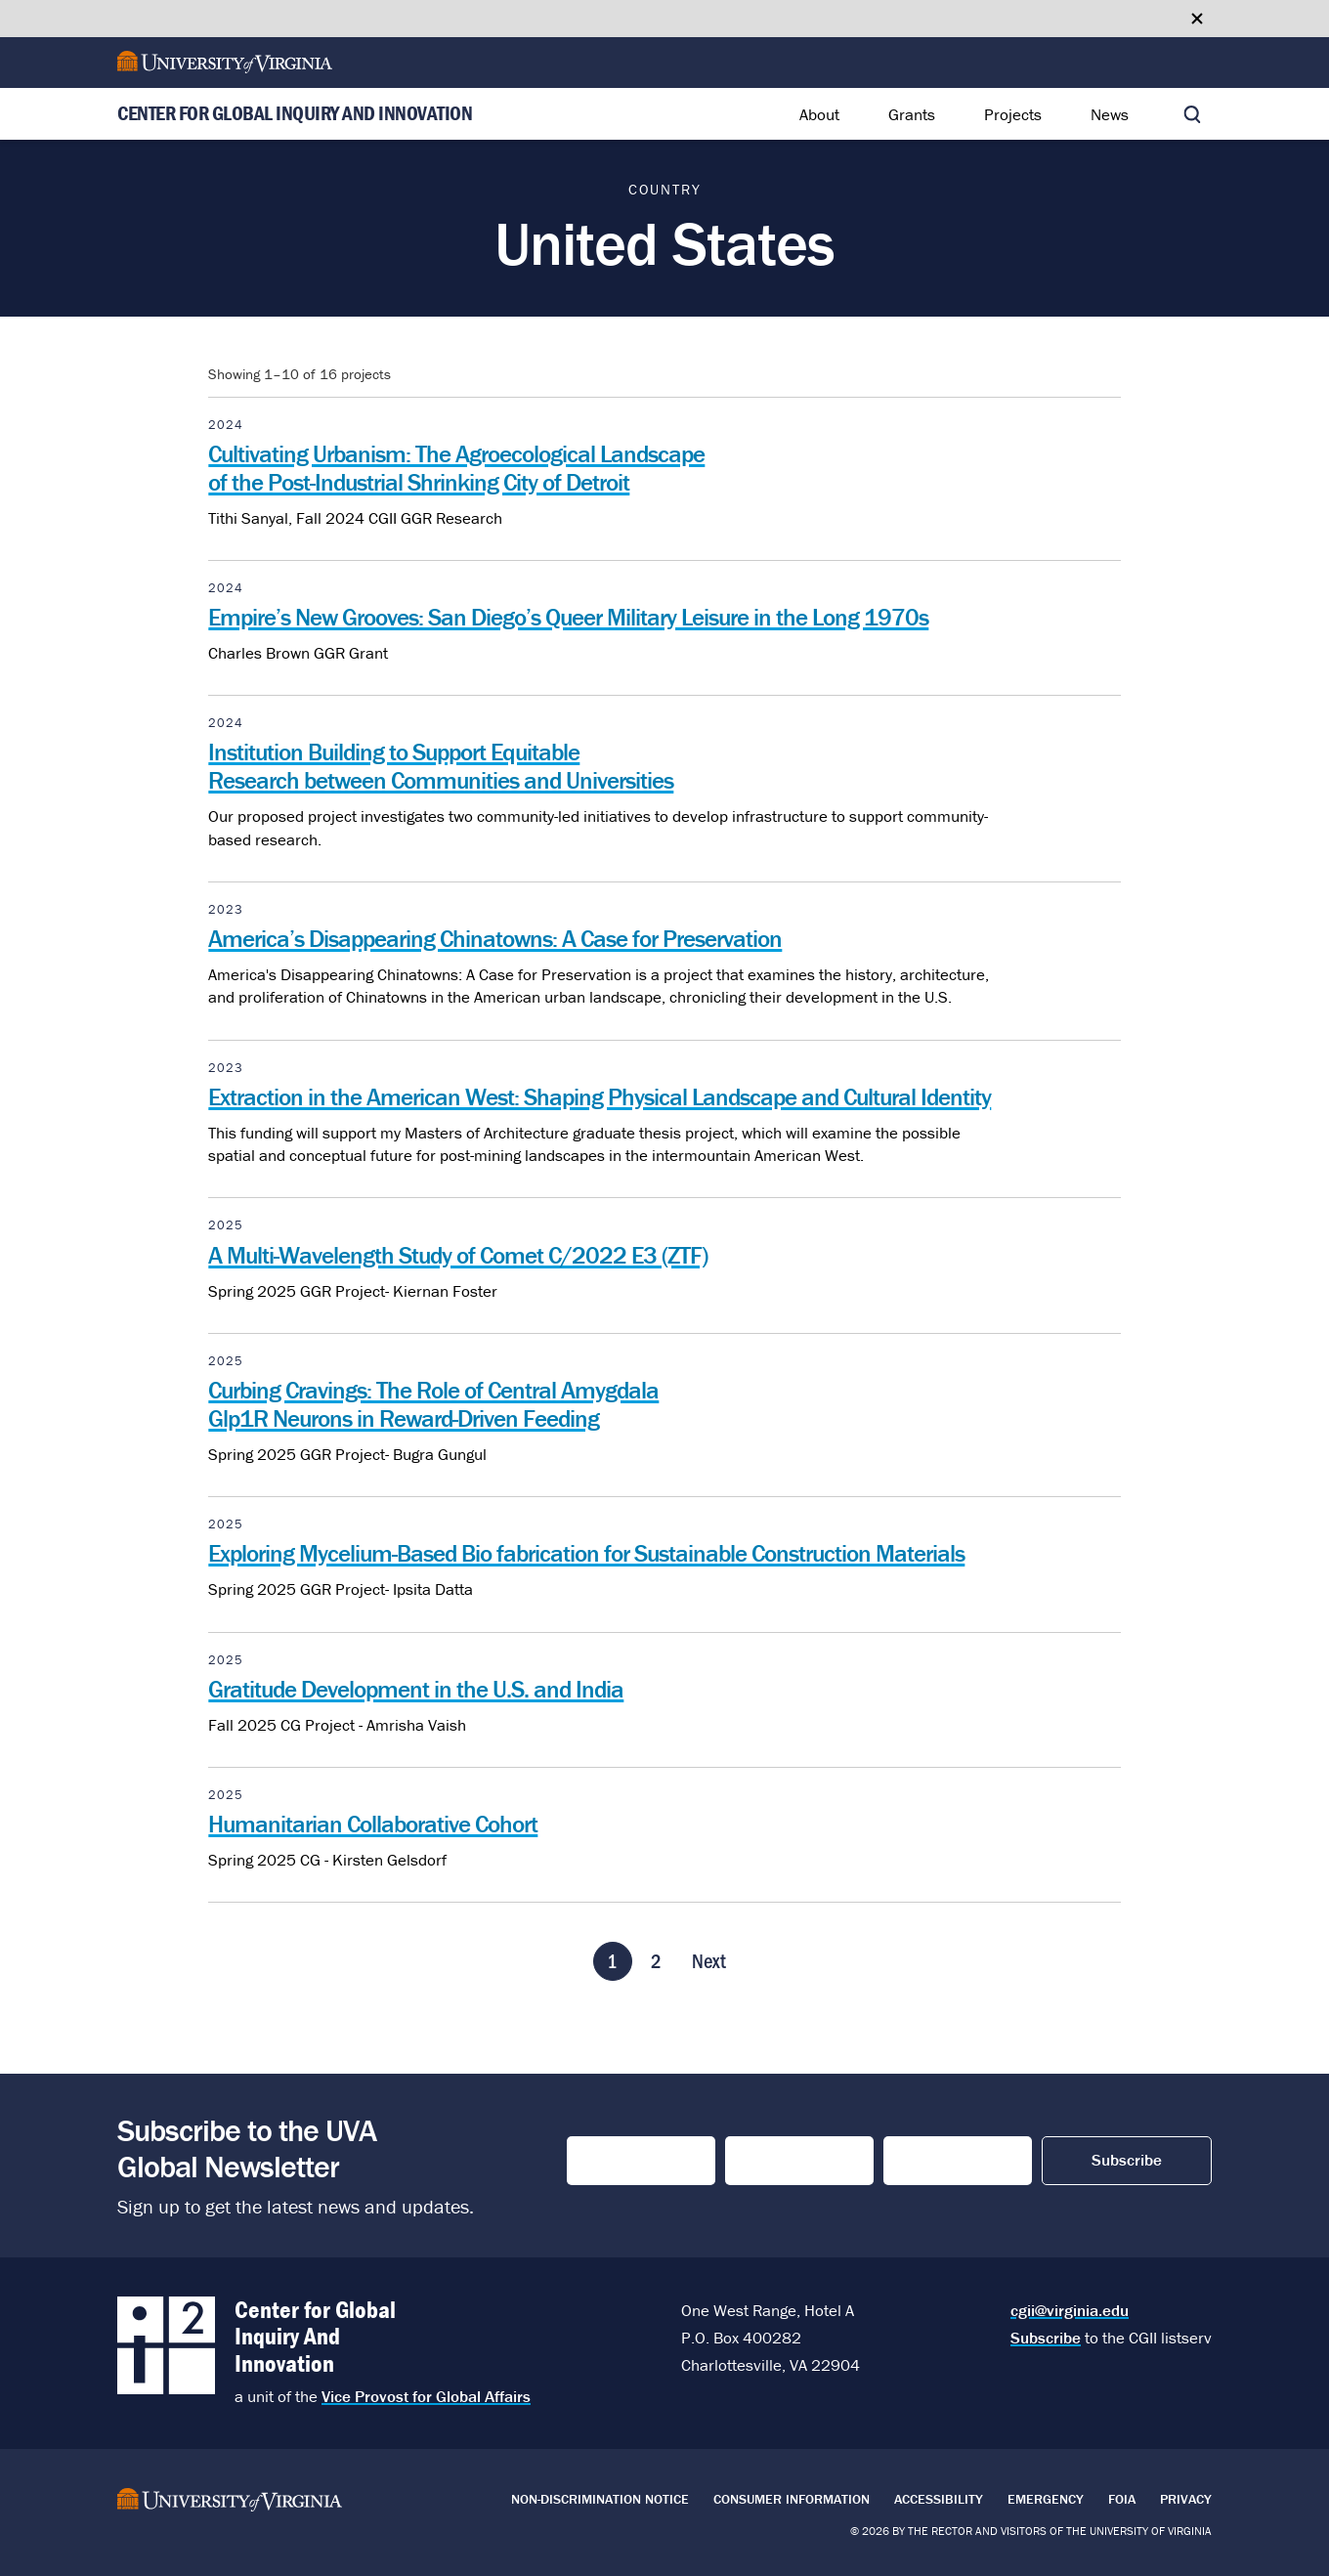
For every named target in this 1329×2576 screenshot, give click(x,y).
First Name (611, 2160)
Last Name (769, 2160)
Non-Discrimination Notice (600, 2499)
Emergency (1045, 2499)
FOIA (1122, 2499)
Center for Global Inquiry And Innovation (294, 114)
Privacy (1186, 2499)
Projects (1013, 114)
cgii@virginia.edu (1069, 2310)
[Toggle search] (1192, 114)
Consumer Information (791, 2499)
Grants (911, 114)
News (1110, 114)
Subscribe (1045, 2337)
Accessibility (938, 2499)
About (819, 114)
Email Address (945, 2160)
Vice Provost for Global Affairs (426, 2396)
